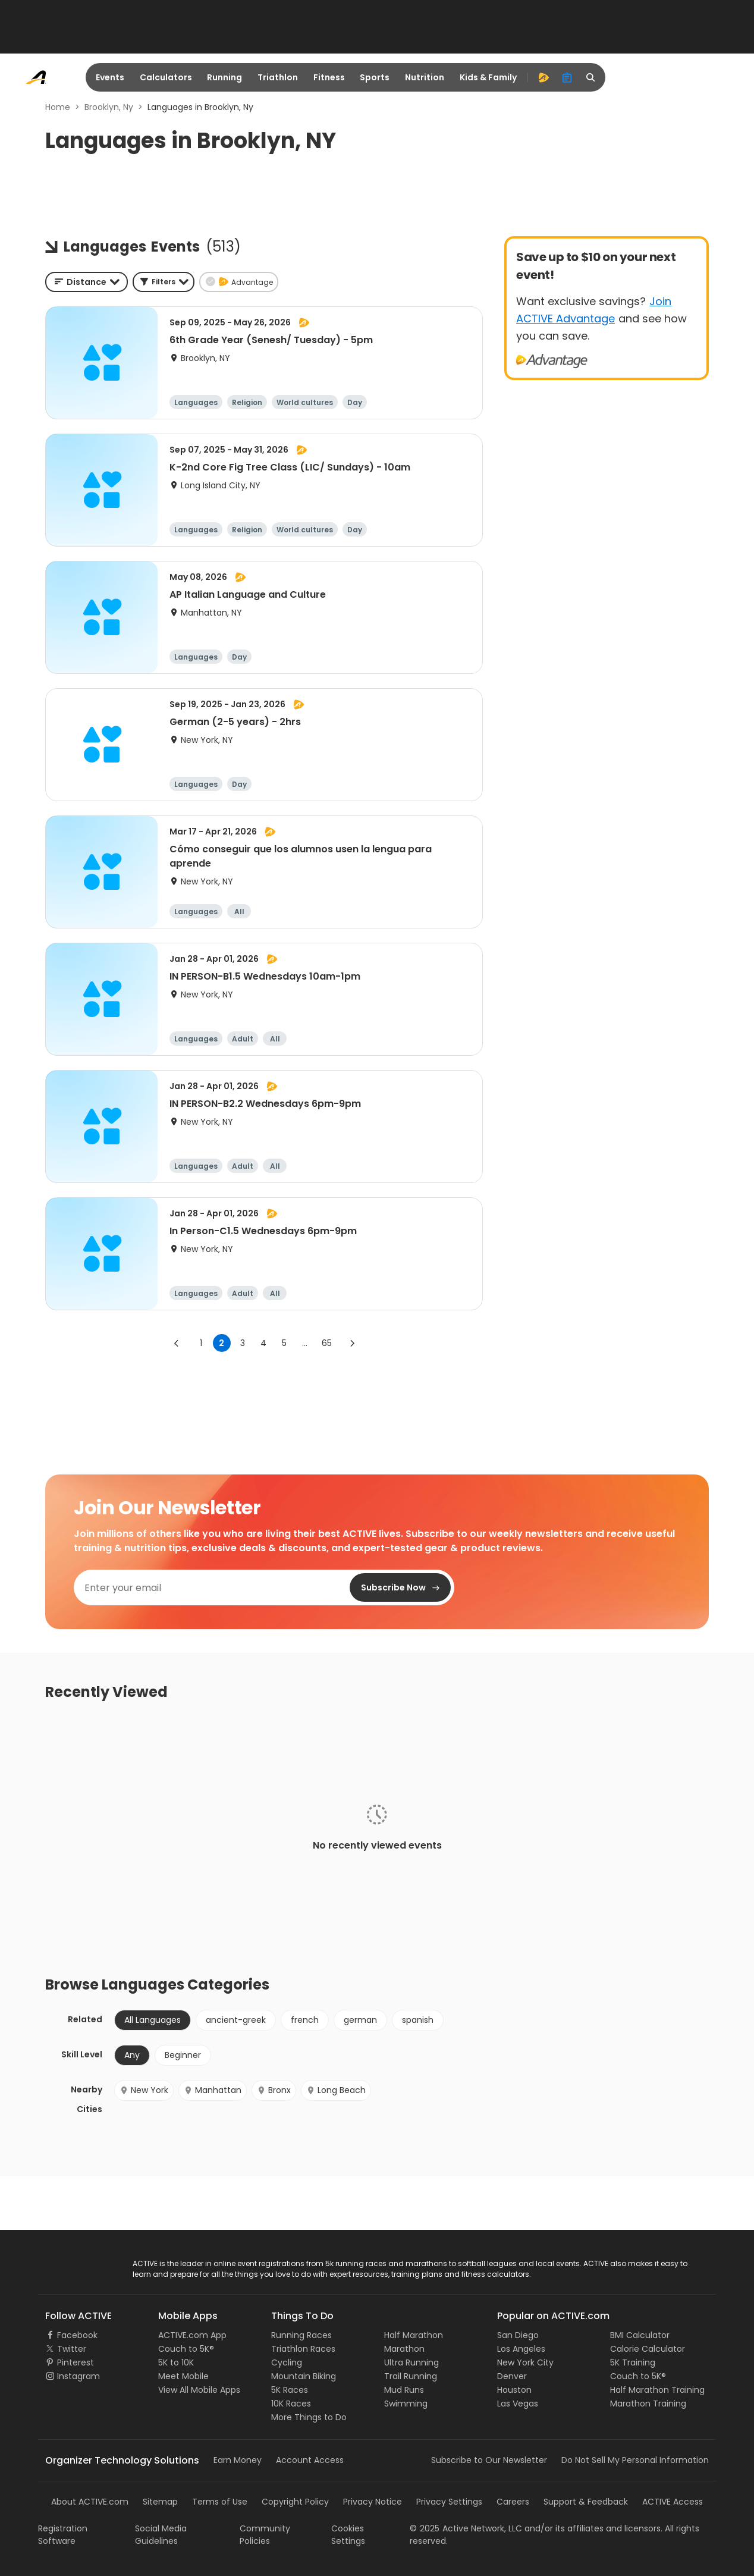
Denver (512, 2376)
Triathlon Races (303, 2349)
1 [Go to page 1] (201, 1343)
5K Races (289, 2390)
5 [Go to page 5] (284, 1343)
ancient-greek (236, 2020)
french (305, 2020)
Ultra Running (411, 2362)
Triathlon (277, 77)
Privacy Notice (372, 2502)
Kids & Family (488, 77)
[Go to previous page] (177, 1343)
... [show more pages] (304, 1343)
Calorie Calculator (647, 2349)
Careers (513, 2502)
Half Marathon (413, 2335)
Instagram (78, 2376)
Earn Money (237, 2460)
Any (132, 2055)
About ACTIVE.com (89, 2502)
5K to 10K (176, 2362)
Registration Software (62, 2534)
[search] (591, 77)
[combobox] (86, 282)
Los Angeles (521, 2349)
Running (224, 77)
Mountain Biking (303, 2376)
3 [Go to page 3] (242, 1343)
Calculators (166, 77)
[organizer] (567, 77)
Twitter (71, 2349)
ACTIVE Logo (70, 2264)
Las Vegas (517, 2403)
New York (144, 2090)
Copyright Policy (295, 2502)
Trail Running (410, 2376)
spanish (417, 2020)
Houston (514, 2390)
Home (57, 107)
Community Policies (265, 2534)
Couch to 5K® (186, 2349)
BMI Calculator (640, 2335)
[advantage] (543, 77)
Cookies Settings (348, 2534)
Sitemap (160, 2502)
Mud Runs (404, 2390)
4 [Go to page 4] (263, 1343)
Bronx (274, 2090)
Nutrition (424, 77)
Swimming (406, 2403)
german (360, 2020)
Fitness (329, 77)
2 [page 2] (221, 1343)
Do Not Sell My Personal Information (635, 2460)
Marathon (404, 2349)
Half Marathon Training (657, 2390)
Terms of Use (219, 2502)
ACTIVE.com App (192, 2335)
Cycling (286, 2362)
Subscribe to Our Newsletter (489, 2460)
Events (110, 77)
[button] (163, 282)
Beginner (183, 2055)
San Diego (518, 2335)
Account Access (310, 2460)
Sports (374, 77)
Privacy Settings (449, 2502)
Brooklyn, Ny (108, 107)
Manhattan (212, 2090)
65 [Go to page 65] (327, 1343)
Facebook (77, 2335)
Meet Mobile (183, 2376)
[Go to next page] (352, 1343)
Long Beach (336, 2090)
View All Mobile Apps (199, 2390)
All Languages (152, 2020)
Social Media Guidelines (161, 2534)
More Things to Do (309, 2417)
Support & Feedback (585, 2502)
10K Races (291, 2403)
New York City (525, 2362)
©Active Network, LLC (466, 2528)
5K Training (632, 2362)
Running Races (301, 2335)
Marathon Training (648, 2403)
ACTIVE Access (672, 2502)
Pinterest (75, 2362)
